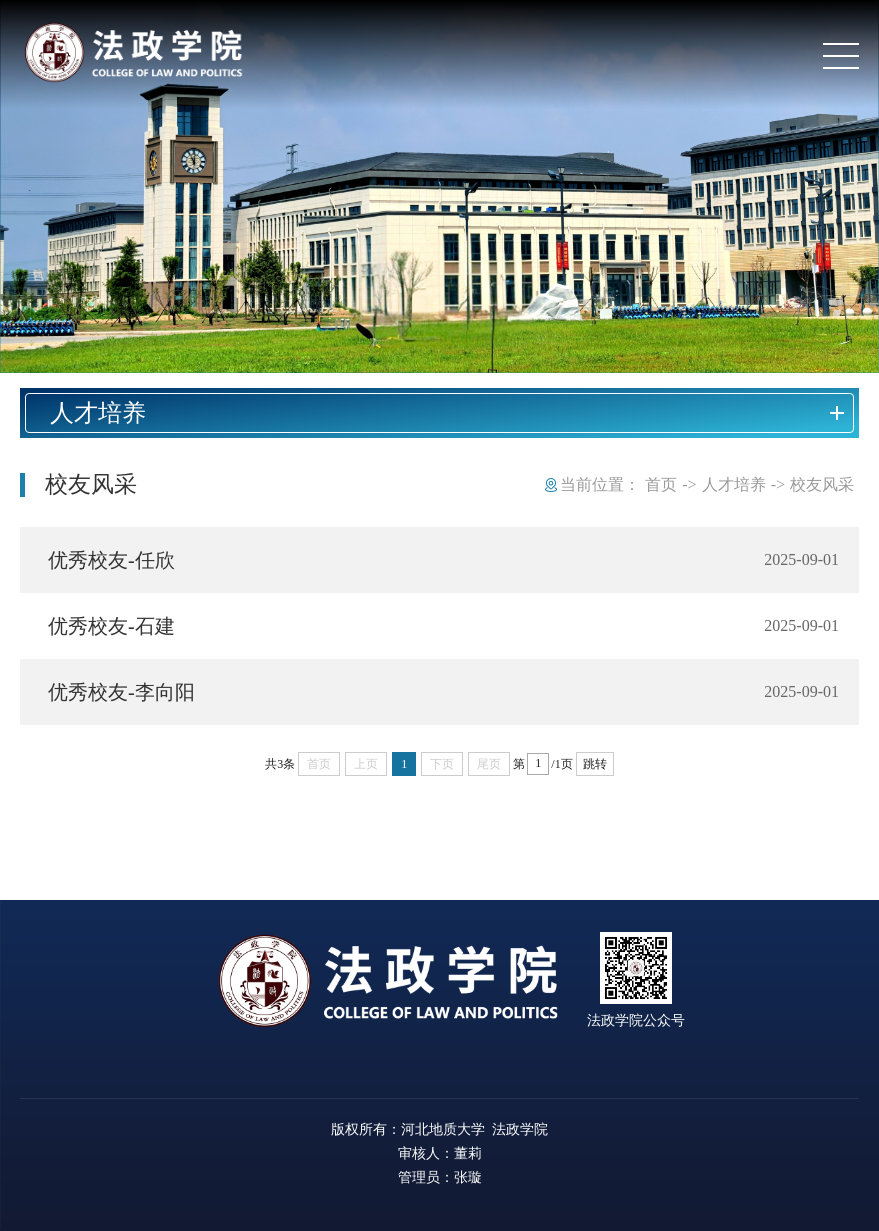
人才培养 (734, 484)
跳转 (595, 764)
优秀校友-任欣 (111, 560)
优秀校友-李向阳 (121, 692)
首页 (661, 484)
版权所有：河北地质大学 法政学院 (439, 1129)
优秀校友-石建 (111, 626)
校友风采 (822, 484)
